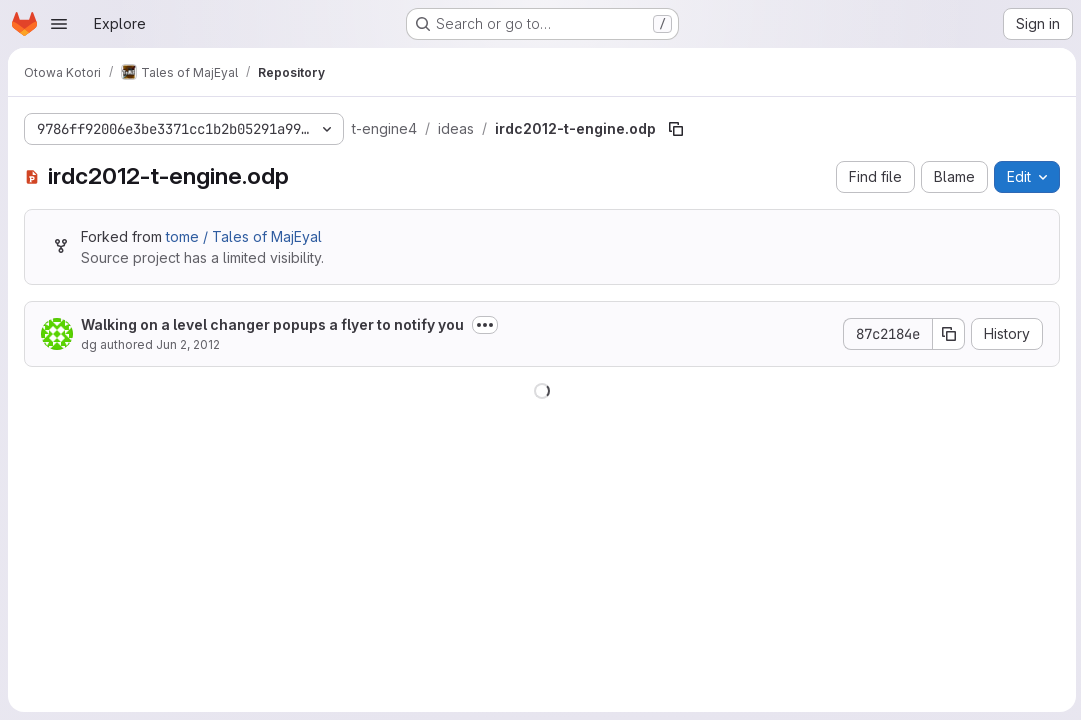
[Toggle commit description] (485, 325)
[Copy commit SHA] (946, 334)
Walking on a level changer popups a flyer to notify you (272, 324)
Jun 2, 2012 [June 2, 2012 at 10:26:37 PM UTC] (188, 344)
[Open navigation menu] (59, 24)
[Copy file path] (676, 129)
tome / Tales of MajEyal (244, 236)
